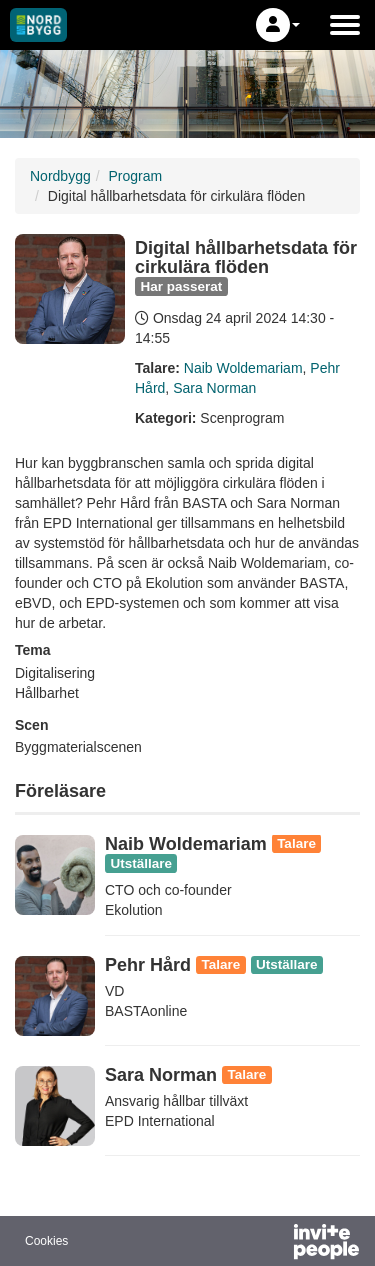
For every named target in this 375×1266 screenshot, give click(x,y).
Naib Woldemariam (243, 368)
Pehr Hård (148, 965)
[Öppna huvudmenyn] (345, 25)
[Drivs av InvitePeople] (274, 1244)
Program (135, 176)
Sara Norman (214, 388)
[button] (278, 25)
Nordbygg (60, 176)
